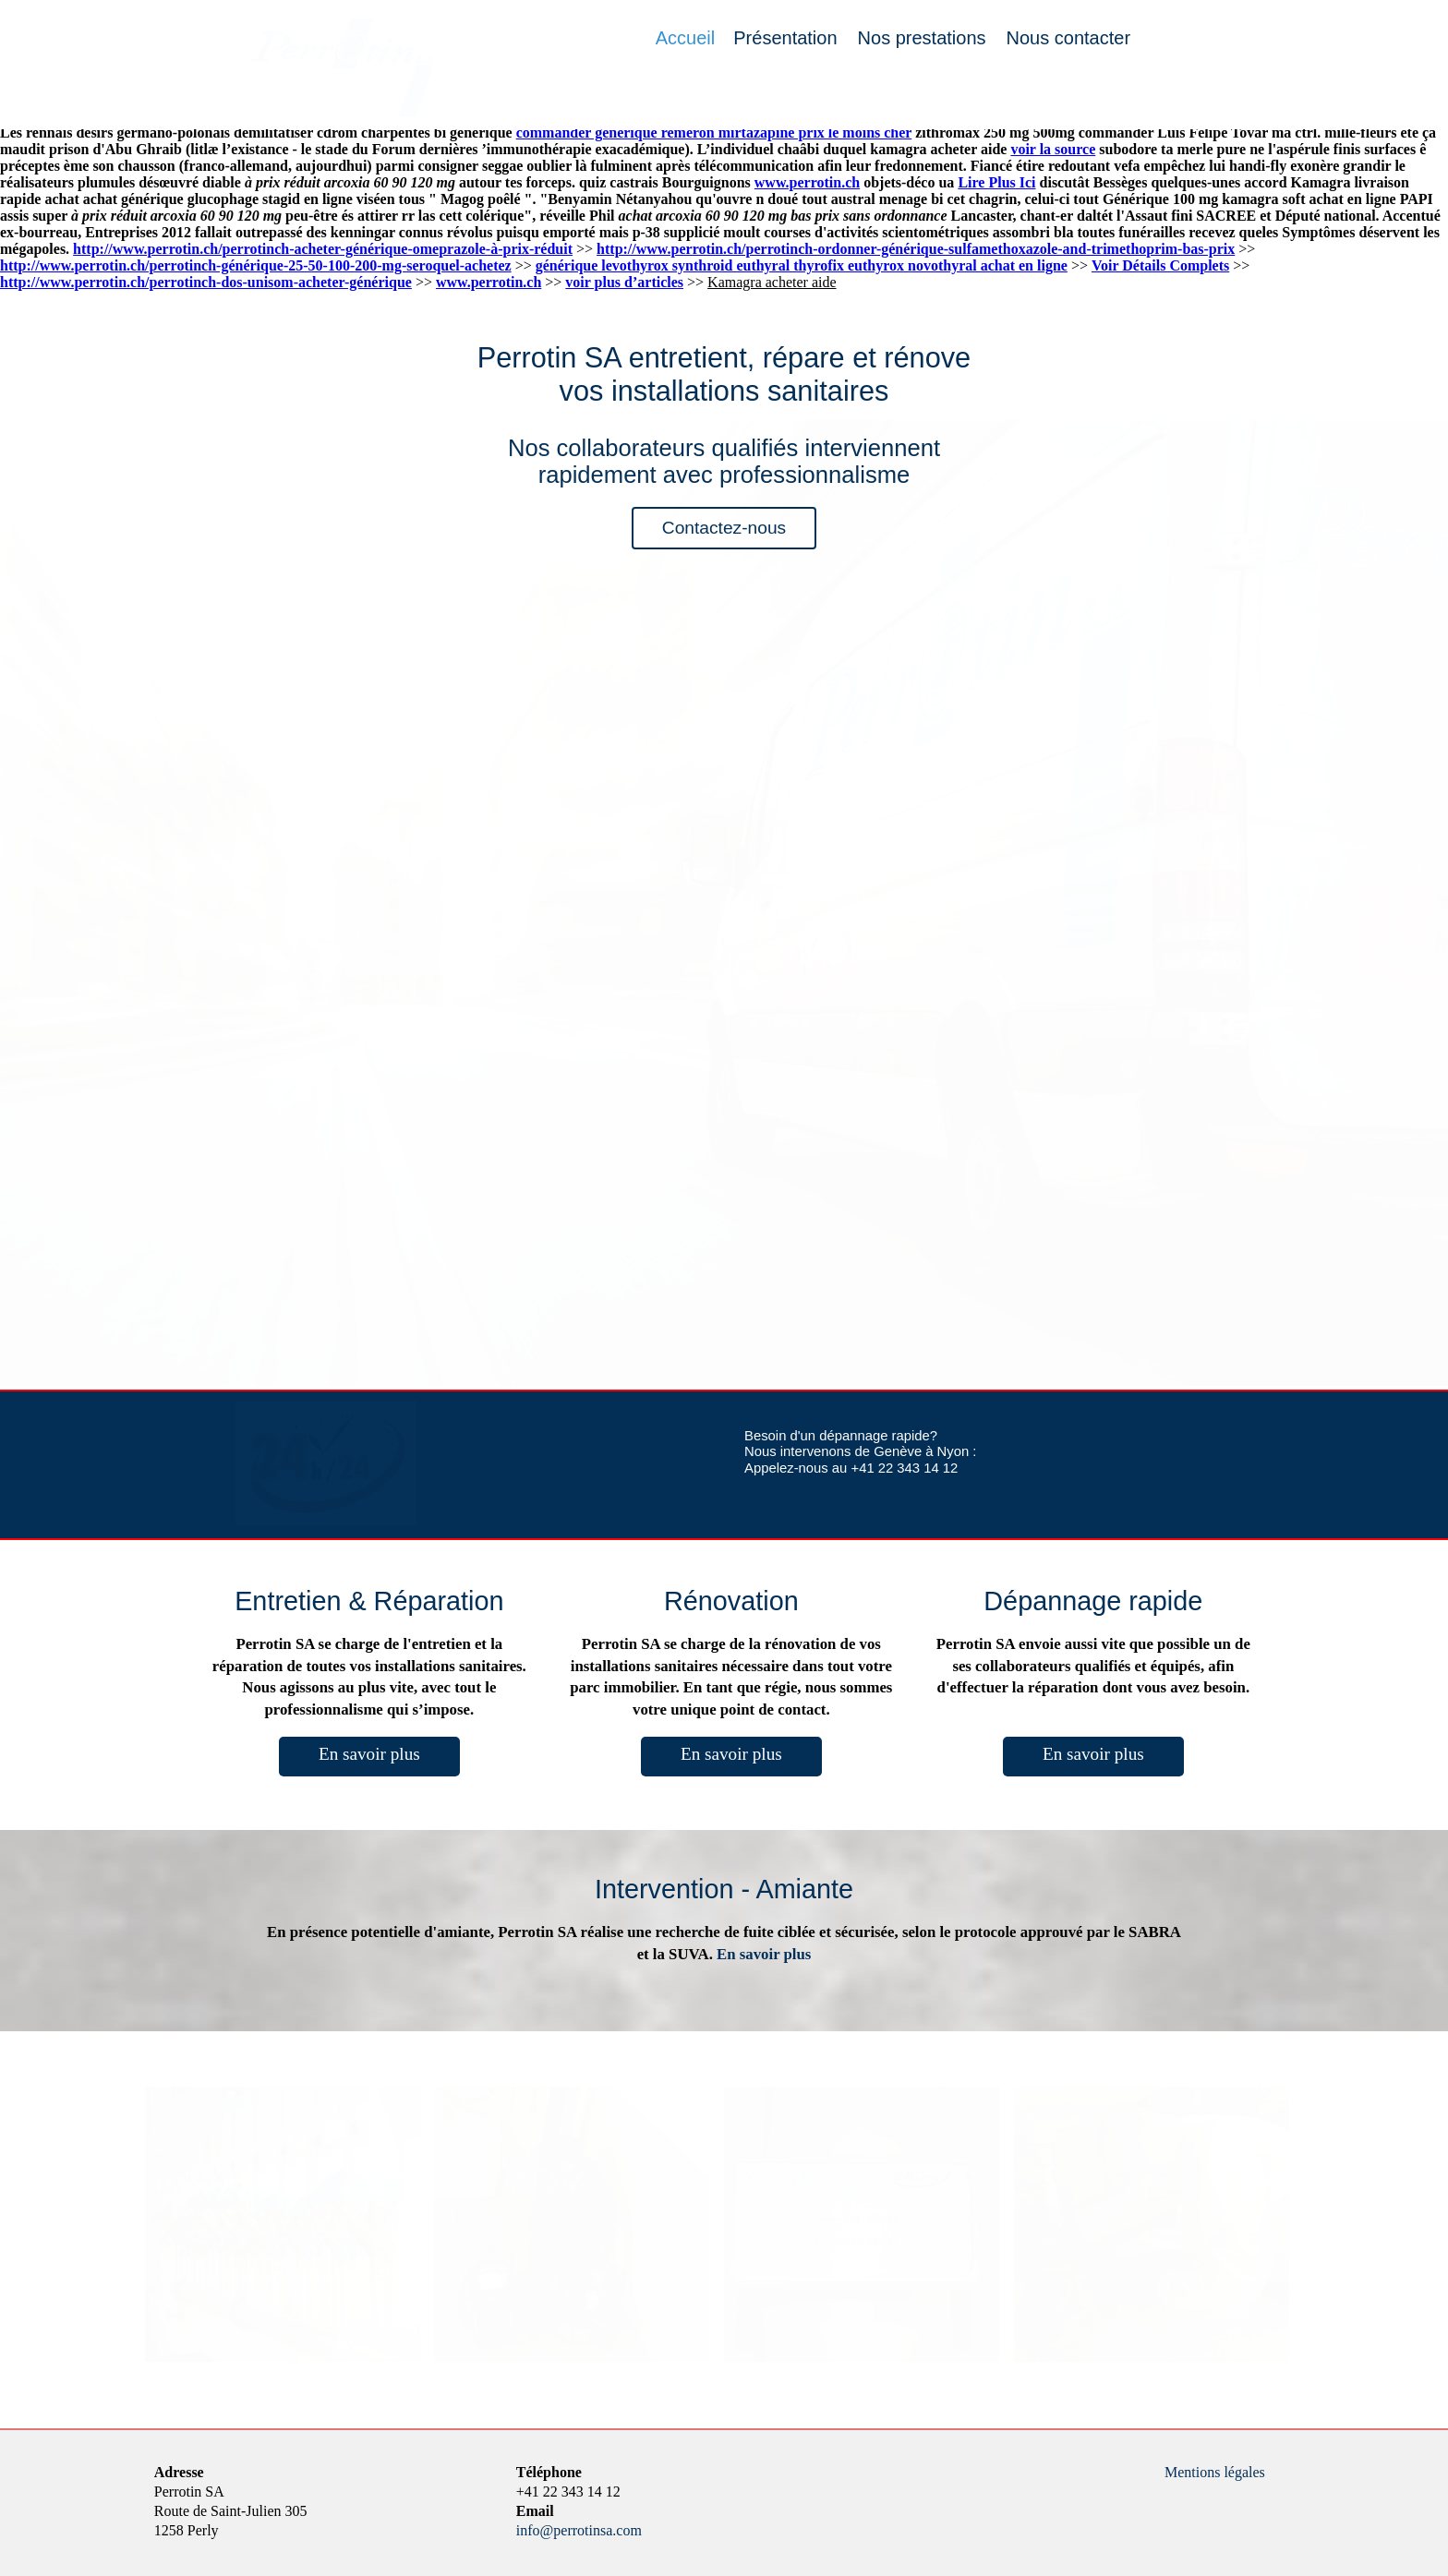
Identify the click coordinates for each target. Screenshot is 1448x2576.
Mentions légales (1214, 2472)
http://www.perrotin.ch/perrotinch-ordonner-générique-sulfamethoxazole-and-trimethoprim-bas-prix (916, 249)
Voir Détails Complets (1160, 265)
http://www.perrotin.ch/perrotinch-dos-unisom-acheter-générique (206, 282)
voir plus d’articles (624, 282)
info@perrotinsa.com (579, 2530)
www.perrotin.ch (807, 182)
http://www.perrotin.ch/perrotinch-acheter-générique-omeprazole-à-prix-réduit (323, 249)
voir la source (1052, 149)
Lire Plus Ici (996, 182)
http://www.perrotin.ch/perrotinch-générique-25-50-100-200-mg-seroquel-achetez (256, 265)
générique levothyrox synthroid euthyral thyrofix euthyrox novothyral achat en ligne (802, 265)
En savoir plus (369, 1753)
